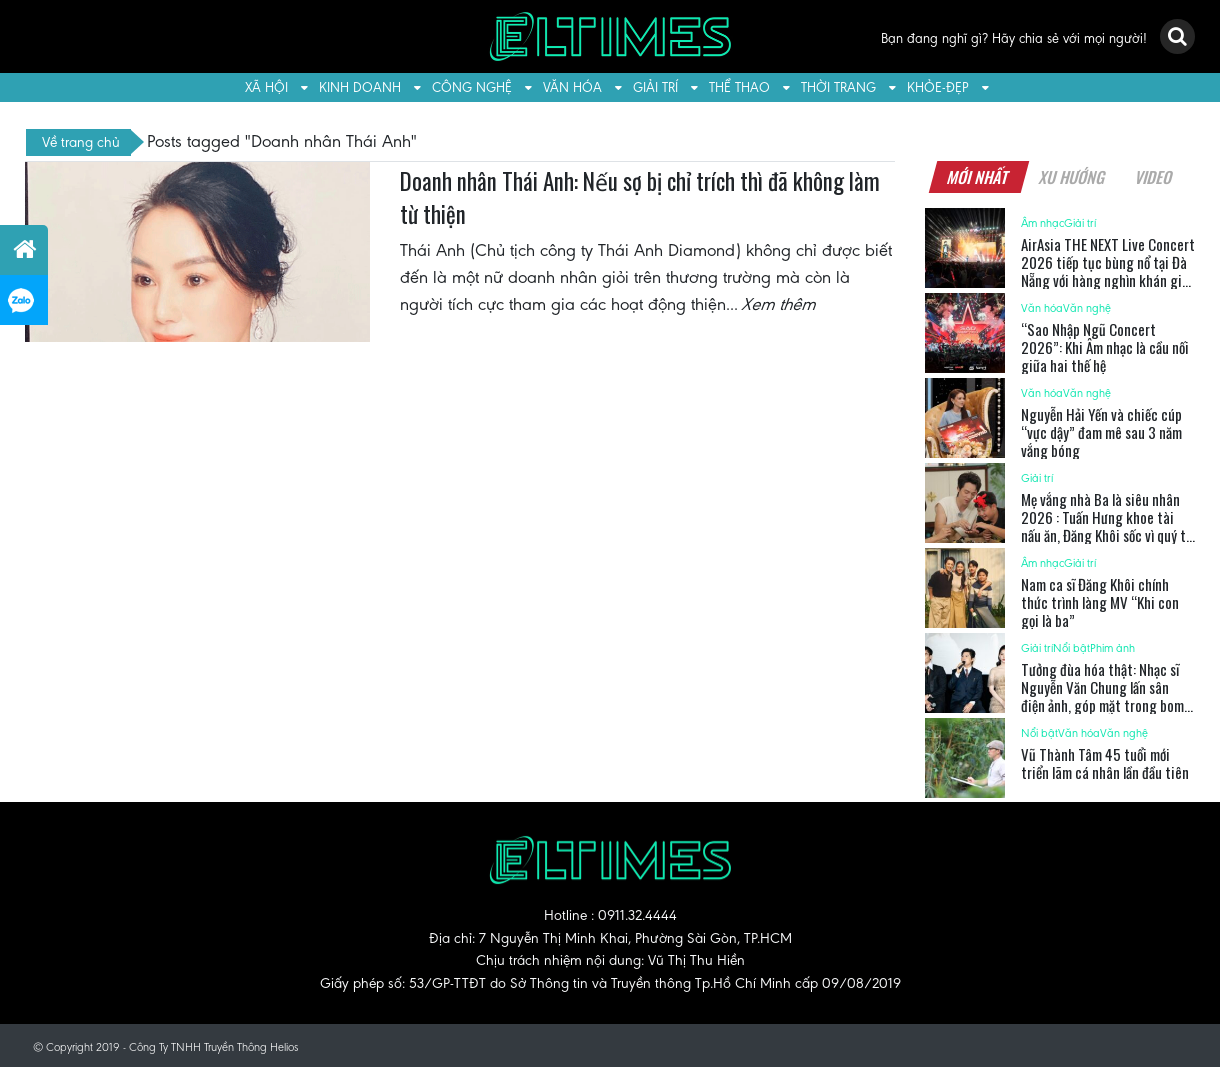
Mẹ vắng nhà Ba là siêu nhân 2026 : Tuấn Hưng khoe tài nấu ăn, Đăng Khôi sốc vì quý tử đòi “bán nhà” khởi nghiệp (1107, 526)
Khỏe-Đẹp (938, 87)
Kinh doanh (360, 87)
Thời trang (838, 87)
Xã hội (266, 87)
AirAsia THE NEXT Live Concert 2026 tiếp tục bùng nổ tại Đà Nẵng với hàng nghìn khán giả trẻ (1108, 271)
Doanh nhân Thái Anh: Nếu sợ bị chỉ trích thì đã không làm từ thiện (640, 198)
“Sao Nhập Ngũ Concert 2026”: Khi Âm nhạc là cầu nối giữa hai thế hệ (1105, 347)
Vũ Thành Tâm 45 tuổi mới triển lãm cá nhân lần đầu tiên (1105, 763)
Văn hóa (572, 87)
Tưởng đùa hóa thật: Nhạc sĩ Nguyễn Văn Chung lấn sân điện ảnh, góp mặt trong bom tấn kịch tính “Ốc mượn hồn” (1102, 696)
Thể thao (739, 87)
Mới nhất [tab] (978, 177)
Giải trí (655, 87)
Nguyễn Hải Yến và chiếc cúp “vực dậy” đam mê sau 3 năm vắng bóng (1101, 432)
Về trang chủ (81, 142)
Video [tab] (1153, 177)
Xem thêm (780, 304)
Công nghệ (472, 87)
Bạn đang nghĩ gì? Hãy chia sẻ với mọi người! (1014, 38)
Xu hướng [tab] (1072, 177)
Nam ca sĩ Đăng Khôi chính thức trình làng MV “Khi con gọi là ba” (1100, 602)
